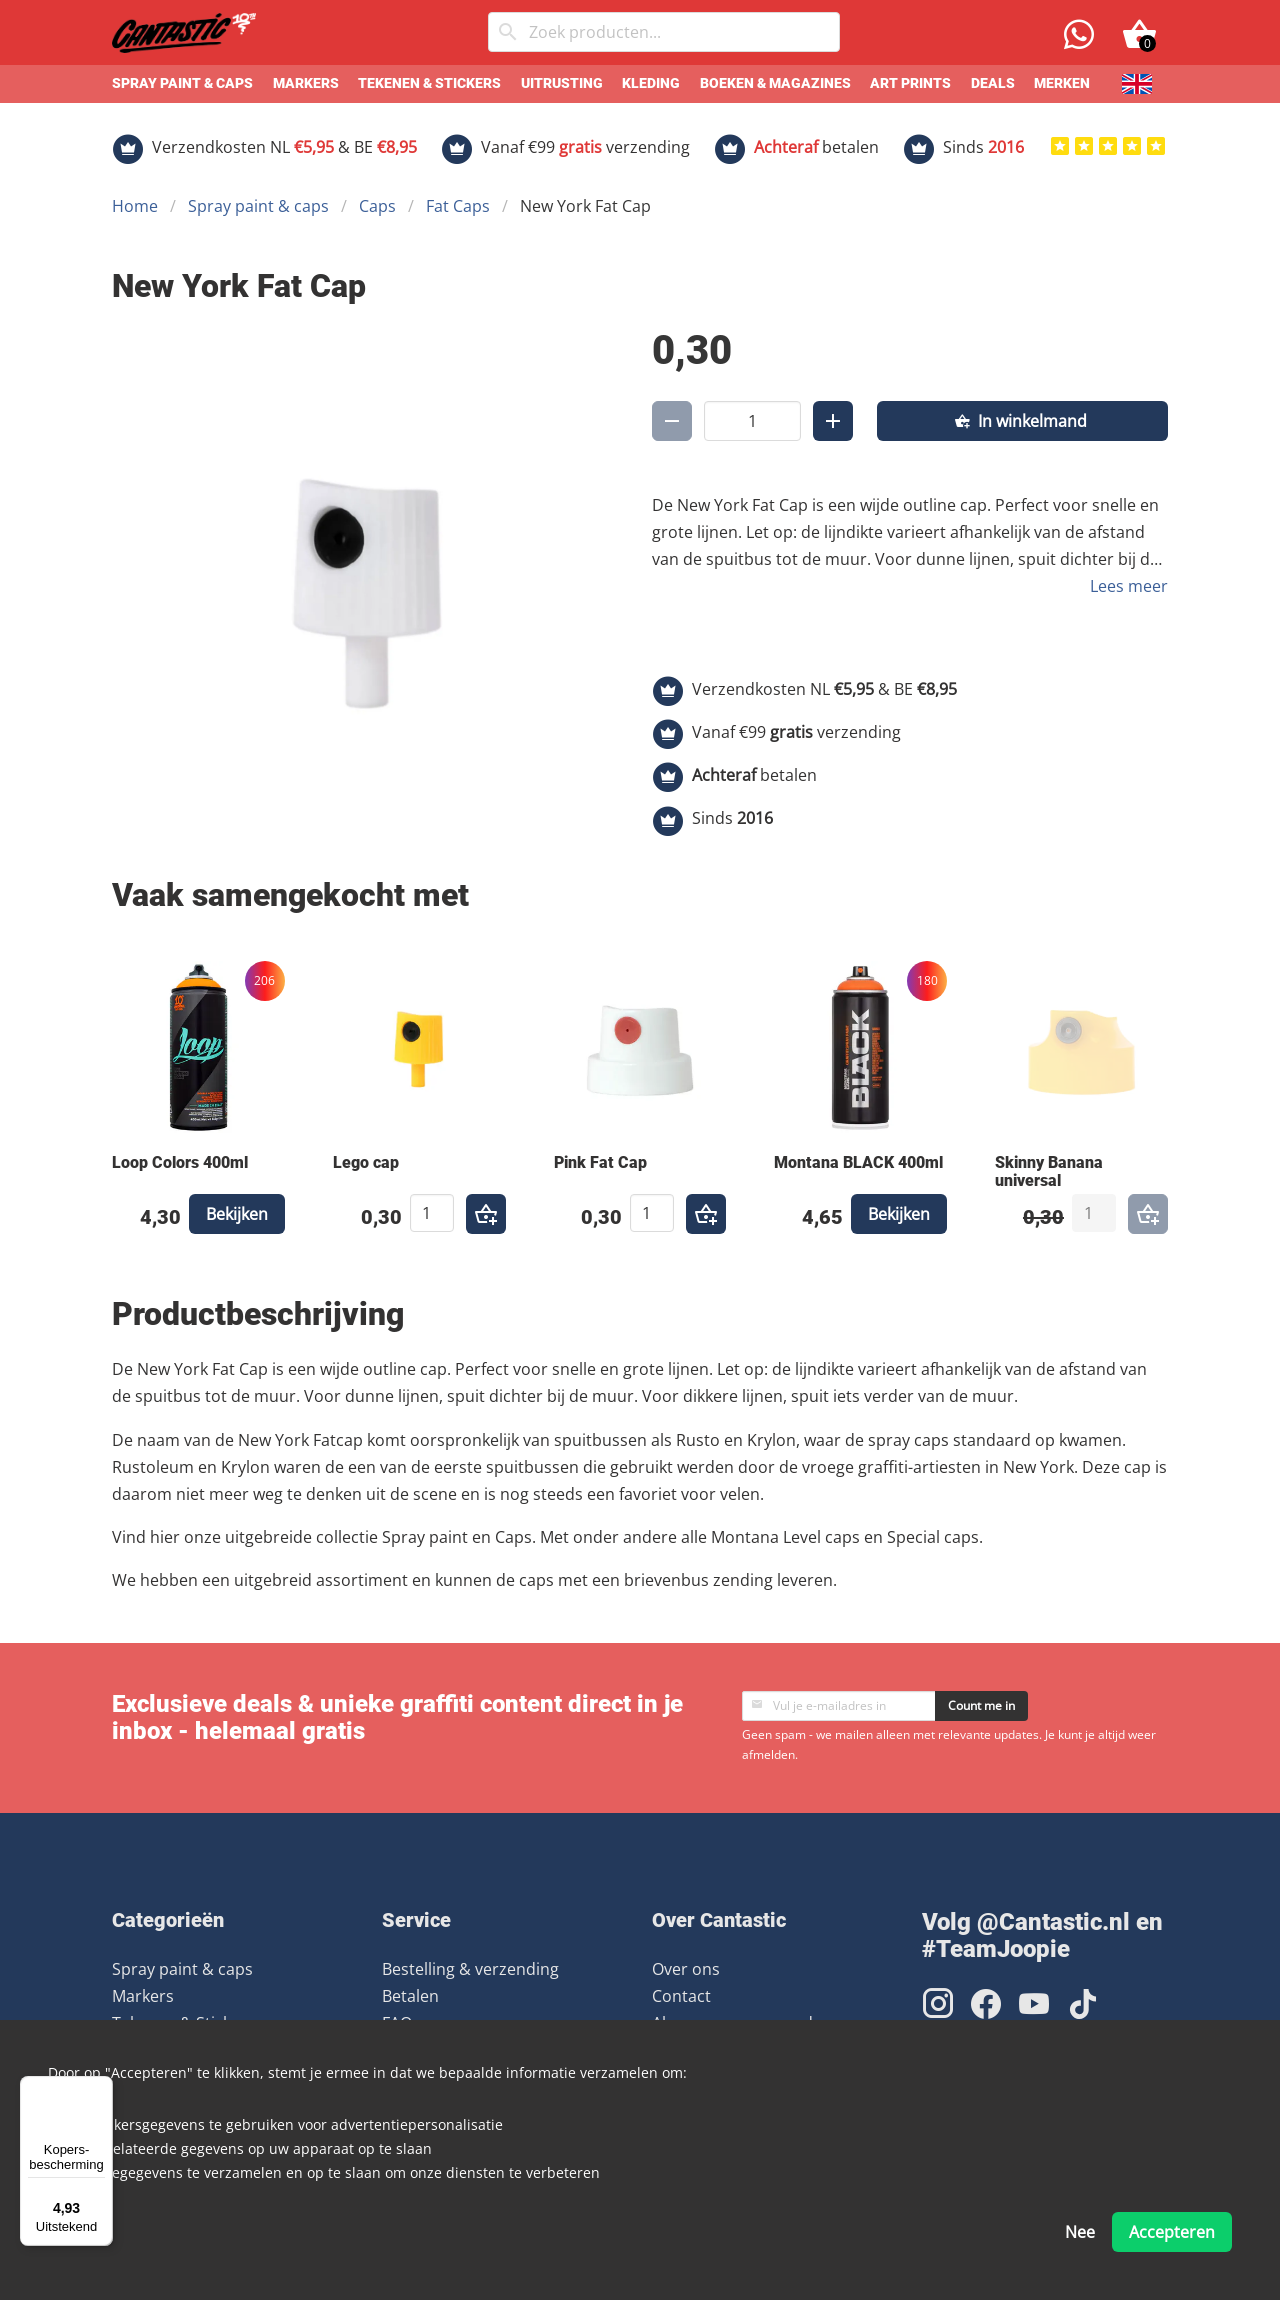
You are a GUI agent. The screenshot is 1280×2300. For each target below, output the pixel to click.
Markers (306, 83)
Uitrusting (562, 83)
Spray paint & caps (182, 83)
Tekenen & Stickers (429, 83)
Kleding (651, 83)
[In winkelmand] (1022, 421)
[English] (1137, 84)
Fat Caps (458, 206)
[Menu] (101, 2088)
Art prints (910, 83)
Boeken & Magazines (775, 83)
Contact (681, 1996)
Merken (1062, 83)
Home (135, 206)
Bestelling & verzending (470, 1969)
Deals (993, 83)
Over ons (686, 1969)
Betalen (410, 1996)
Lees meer (1129, 586)
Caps (377, 206)
